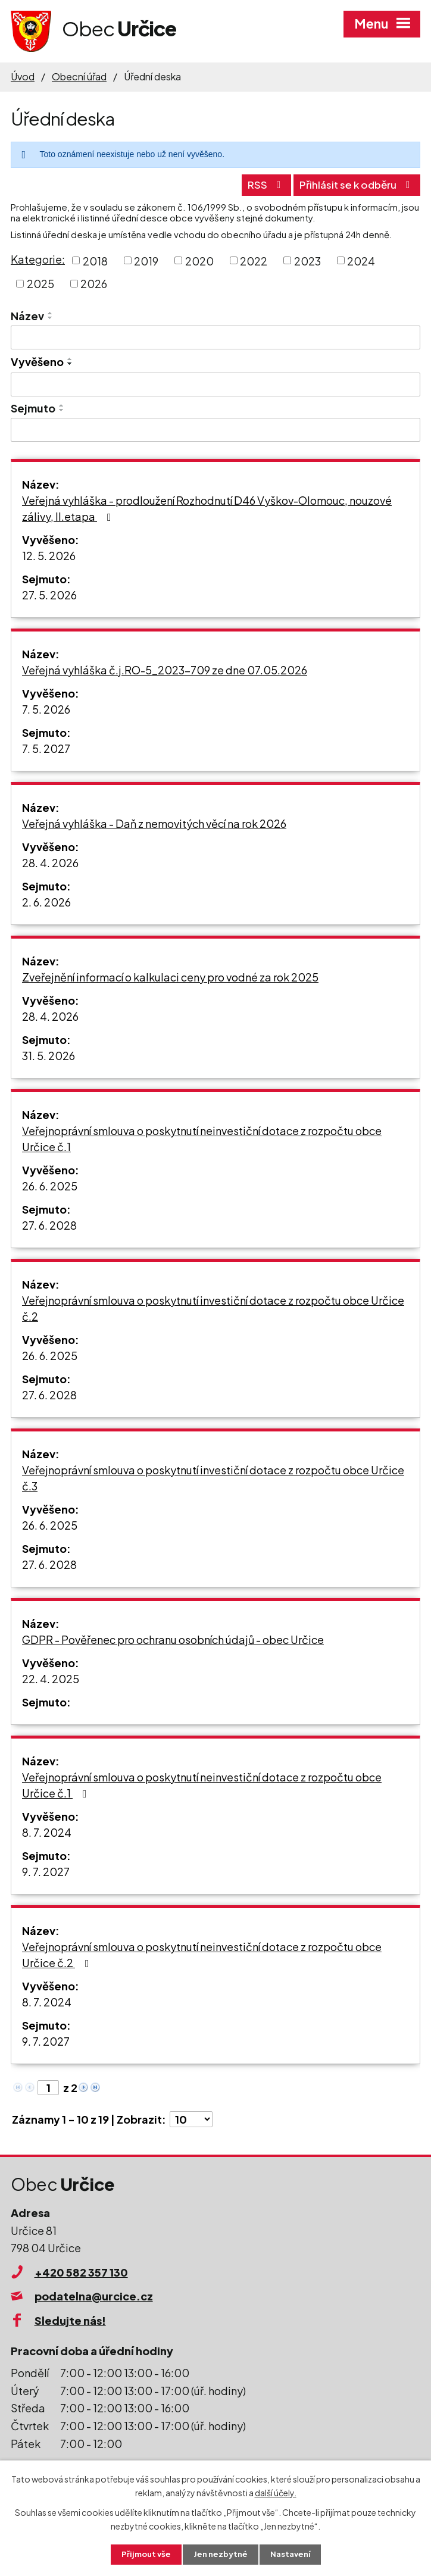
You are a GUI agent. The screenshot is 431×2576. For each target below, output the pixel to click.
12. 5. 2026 (49, 554)
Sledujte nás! (70, 2318)
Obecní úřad (79, 76)
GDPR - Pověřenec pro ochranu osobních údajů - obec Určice (173, 1638)
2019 (146, 259)
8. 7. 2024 (46, 1830)
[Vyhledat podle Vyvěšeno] (215, 383)
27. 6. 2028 (49, 1223)
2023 (307, 259)
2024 (361, 259)
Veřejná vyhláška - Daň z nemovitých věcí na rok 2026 (154, 822)
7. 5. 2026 (46, 707)
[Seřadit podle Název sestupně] (50, 316)
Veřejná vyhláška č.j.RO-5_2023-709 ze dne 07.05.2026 (164, 668)
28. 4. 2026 (50, 861)
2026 (93, 282)
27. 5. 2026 (49, 593)
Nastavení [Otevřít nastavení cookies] (293, 2554)
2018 (95, 259)
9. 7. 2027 (46, 1870)
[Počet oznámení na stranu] (191, 2117)
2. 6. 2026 (46, 900)
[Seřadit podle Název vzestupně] (50, 312)
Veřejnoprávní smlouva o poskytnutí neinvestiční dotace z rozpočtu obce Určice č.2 (202, 1953)
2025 (40, 282)
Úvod (23, 76)
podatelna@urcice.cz (94, 2295)
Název (27, 314)
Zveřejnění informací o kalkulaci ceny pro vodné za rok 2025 (170, 975)
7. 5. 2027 (46, 747)
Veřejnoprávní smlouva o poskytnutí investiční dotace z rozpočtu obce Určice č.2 (213, 1306)
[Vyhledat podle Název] (215, 336)
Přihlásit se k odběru (351, 183)
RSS (252, 183)
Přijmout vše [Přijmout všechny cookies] (143, 2554)
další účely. (275, 2491)
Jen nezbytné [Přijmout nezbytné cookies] (220, 2554)
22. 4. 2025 (50, 1677)
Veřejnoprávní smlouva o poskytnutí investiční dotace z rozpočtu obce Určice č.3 (213, 1476)
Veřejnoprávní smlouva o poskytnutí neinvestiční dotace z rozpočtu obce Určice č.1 (202, 1137)
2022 (253, 259)
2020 (199, 259)
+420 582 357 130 (81, 2270)
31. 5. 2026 (48, 1054)
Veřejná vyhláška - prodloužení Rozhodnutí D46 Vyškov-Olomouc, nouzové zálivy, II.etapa (207, 506)
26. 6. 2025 (49, 1184)
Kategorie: (38, 257)
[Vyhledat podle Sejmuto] (215, 428)
